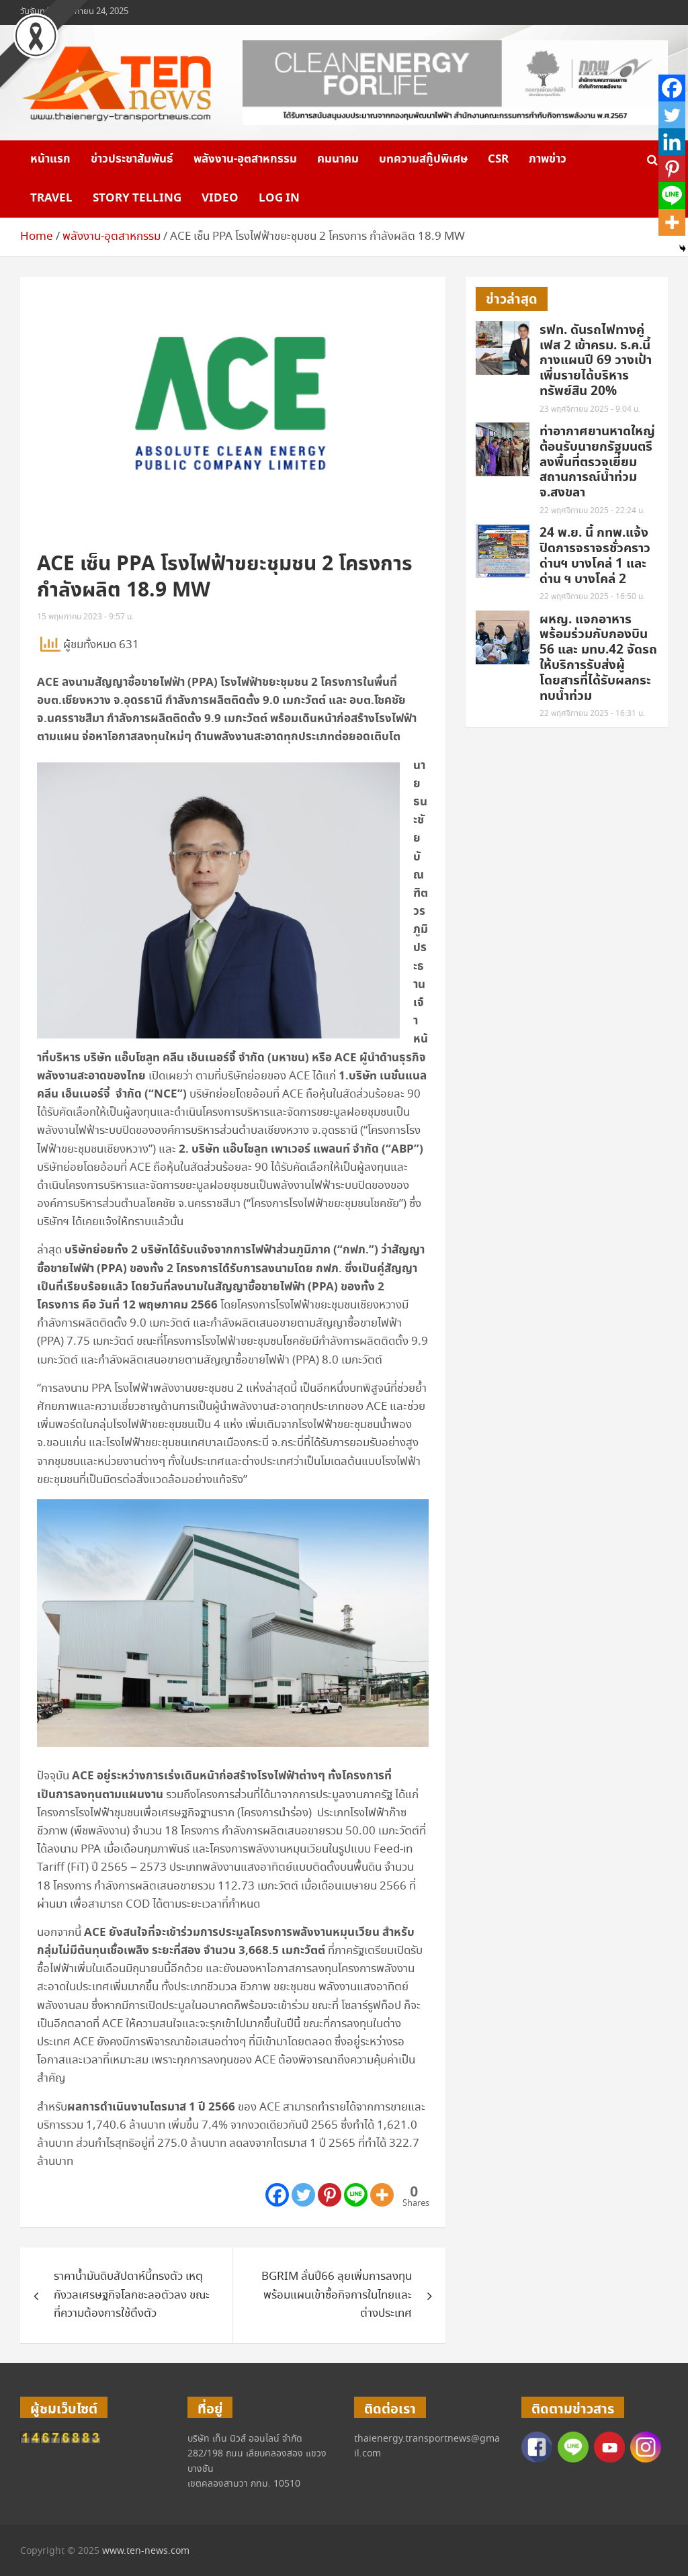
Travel (51, 198)
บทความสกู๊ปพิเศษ (423, 159)
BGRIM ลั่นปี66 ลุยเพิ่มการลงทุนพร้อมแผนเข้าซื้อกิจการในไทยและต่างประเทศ (336, 2294)
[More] (382, 2195)
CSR (498, 159)
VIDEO (220, 198)
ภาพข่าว (547, 159)
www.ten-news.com (145, 2551)
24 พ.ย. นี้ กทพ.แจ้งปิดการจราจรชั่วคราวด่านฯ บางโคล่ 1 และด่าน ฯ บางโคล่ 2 (595, 555)
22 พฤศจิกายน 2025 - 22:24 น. (592, 511)
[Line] (356, 2195)
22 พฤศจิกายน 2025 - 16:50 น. (592, 597)
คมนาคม (338, 159)
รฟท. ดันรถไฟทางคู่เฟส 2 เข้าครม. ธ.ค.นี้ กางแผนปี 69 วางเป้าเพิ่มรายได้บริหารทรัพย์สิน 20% (596, 360)
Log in (279, 198)
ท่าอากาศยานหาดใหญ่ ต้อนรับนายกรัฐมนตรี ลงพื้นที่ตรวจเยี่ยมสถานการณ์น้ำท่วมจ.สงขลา (597, 462)
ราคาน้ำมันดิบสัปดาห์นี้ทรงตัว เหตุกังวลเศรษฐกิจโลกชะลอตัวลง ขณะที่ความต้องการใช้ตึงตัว (132, 2294)
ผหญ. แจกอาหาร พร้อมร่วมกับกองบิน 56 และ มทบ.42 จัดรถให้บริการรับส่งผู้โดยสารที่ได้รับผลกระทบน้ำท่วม (598, 658)
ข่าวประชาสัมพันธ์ (132, 159)
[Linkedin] (671, 141)
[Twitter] (303, 2195)
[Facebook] (277, 2195)
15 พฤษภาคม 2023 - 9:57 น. (85, 617)
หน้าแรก (50, 159)
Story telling (137, 198)
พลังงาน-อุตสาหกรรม (245, 159)
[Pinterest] (329, 2195)
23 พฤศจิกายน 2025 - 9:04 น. (590, 409)
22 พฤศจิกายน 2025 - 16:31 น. (592, 713)
